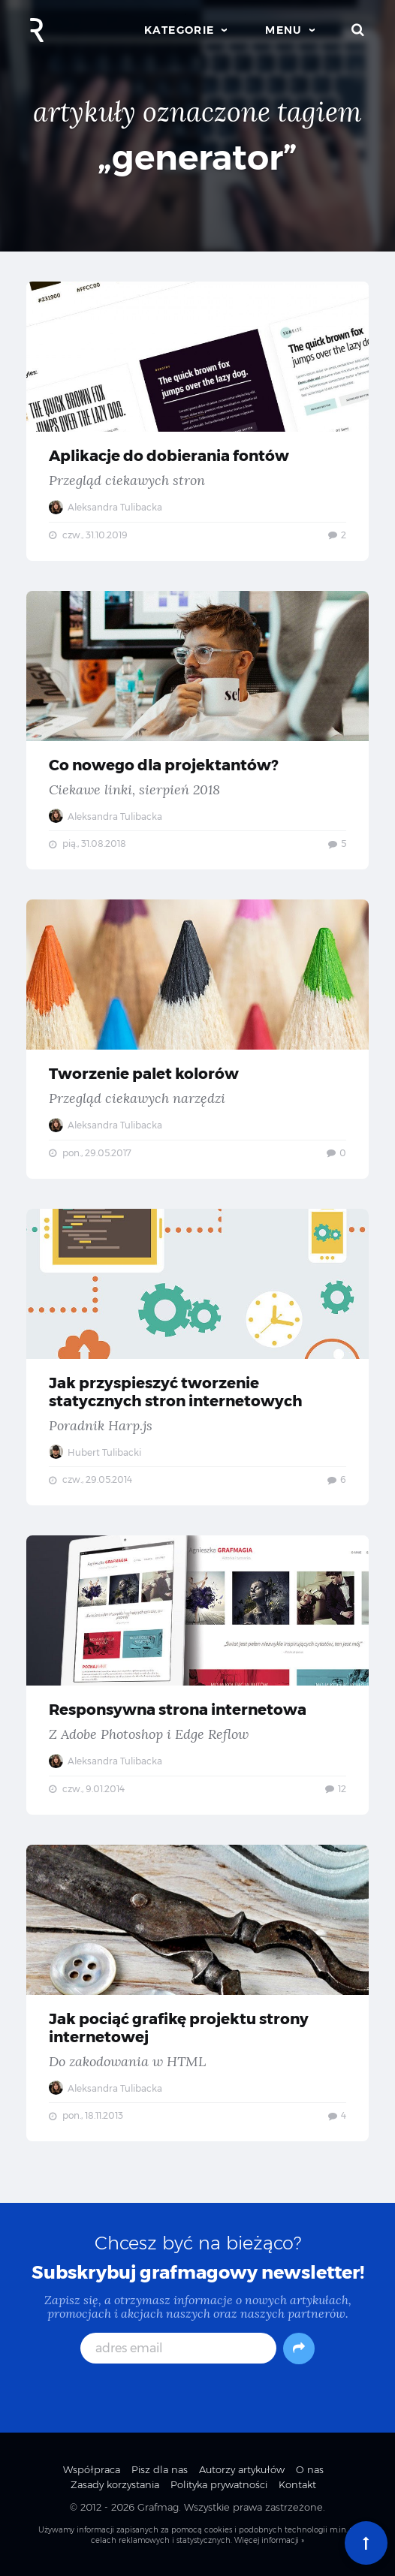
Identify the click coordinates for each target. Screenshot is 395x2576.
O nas (310, 2469)
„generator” (197, 157)
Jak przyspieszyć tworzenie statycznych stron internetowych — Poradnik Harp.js (197, 1357)
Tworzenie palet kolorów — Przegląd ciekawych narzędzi (197, 1039)
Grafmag (158, 2507)
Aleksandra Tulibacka (105, 507)
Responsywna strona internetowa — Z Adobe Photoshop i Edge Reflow (197, 1675)
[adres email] (178, 2348)
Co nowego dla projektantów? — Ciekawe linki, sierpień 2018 (197, 730)
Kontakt (297, 2484)
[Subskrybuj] (299, 2348)
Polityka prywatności (218, 2484)
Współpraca (91, 2469)
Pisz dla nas (159, 2469)
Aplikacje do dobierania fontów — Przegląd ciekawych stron (197, 421)
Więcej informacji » (269, 2540)
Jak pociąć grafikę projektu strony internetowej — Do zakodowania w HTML (197, 1993)
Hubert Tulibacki (95, 1452)
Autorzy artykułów (242, 2469)
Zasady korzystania (115, 2484)
